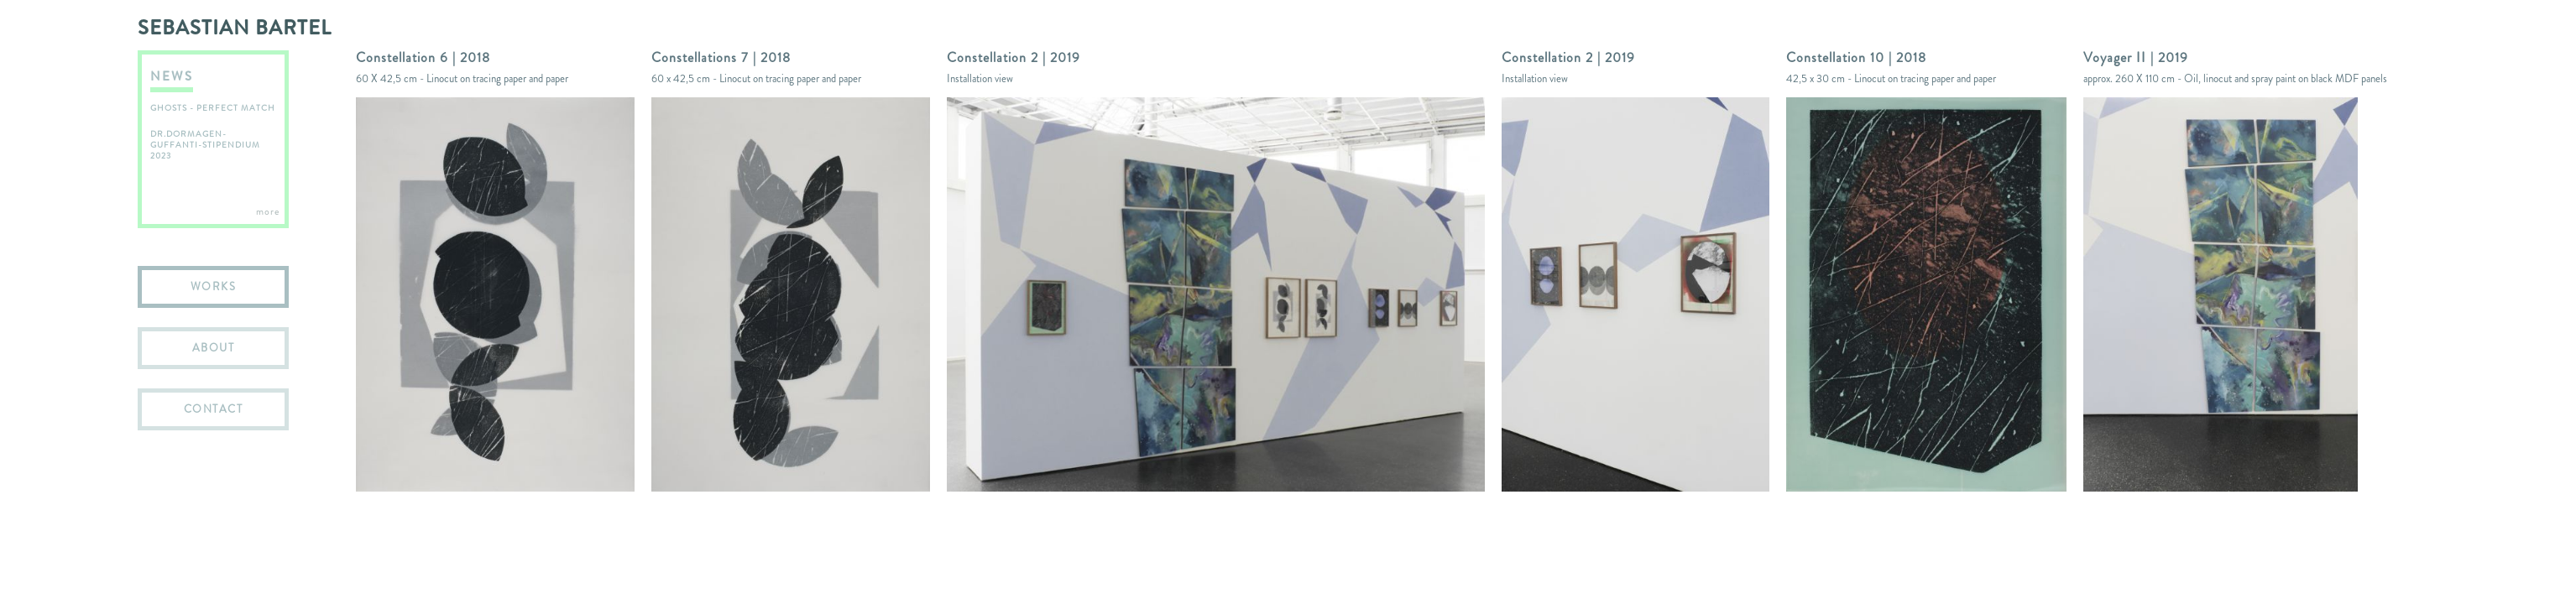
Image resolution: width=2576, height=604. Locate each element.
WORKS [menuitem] (214, 286)
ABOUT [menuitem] (213, 348)
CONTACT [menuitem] (213, 409)
